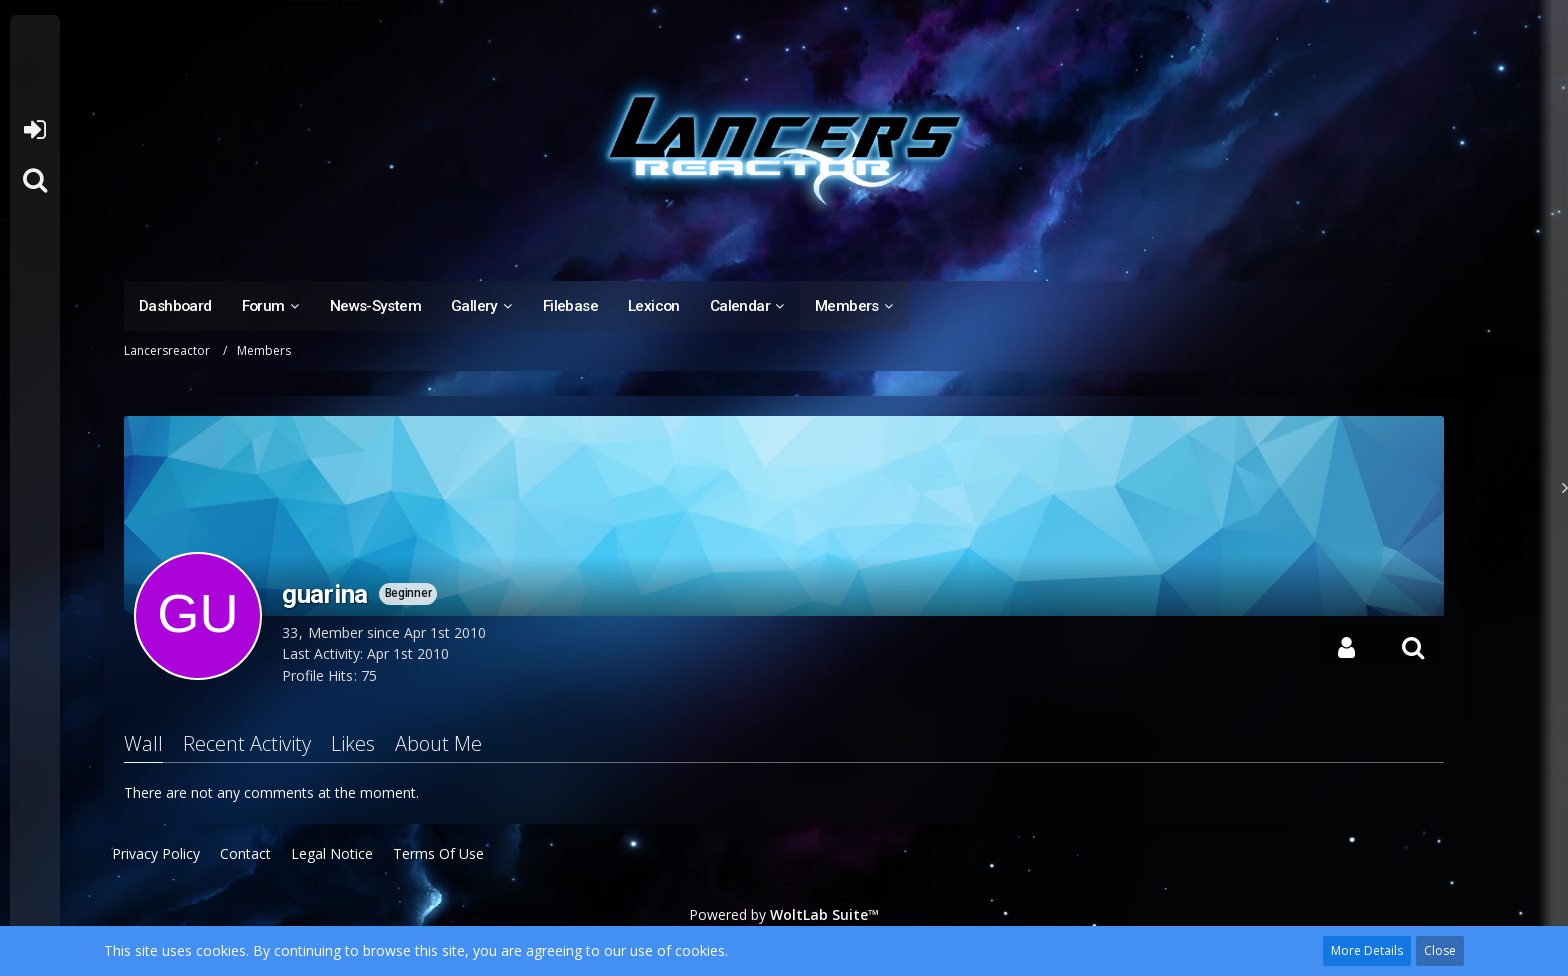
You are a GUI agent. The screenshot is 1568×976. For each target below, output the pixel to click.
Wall (143, 743)
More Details (1367, 950)
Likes (353, 743)
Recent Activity (247, 743)
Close (1440, 950)
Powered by (784, 914)
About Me (438, 743)
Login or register (34, 130)
